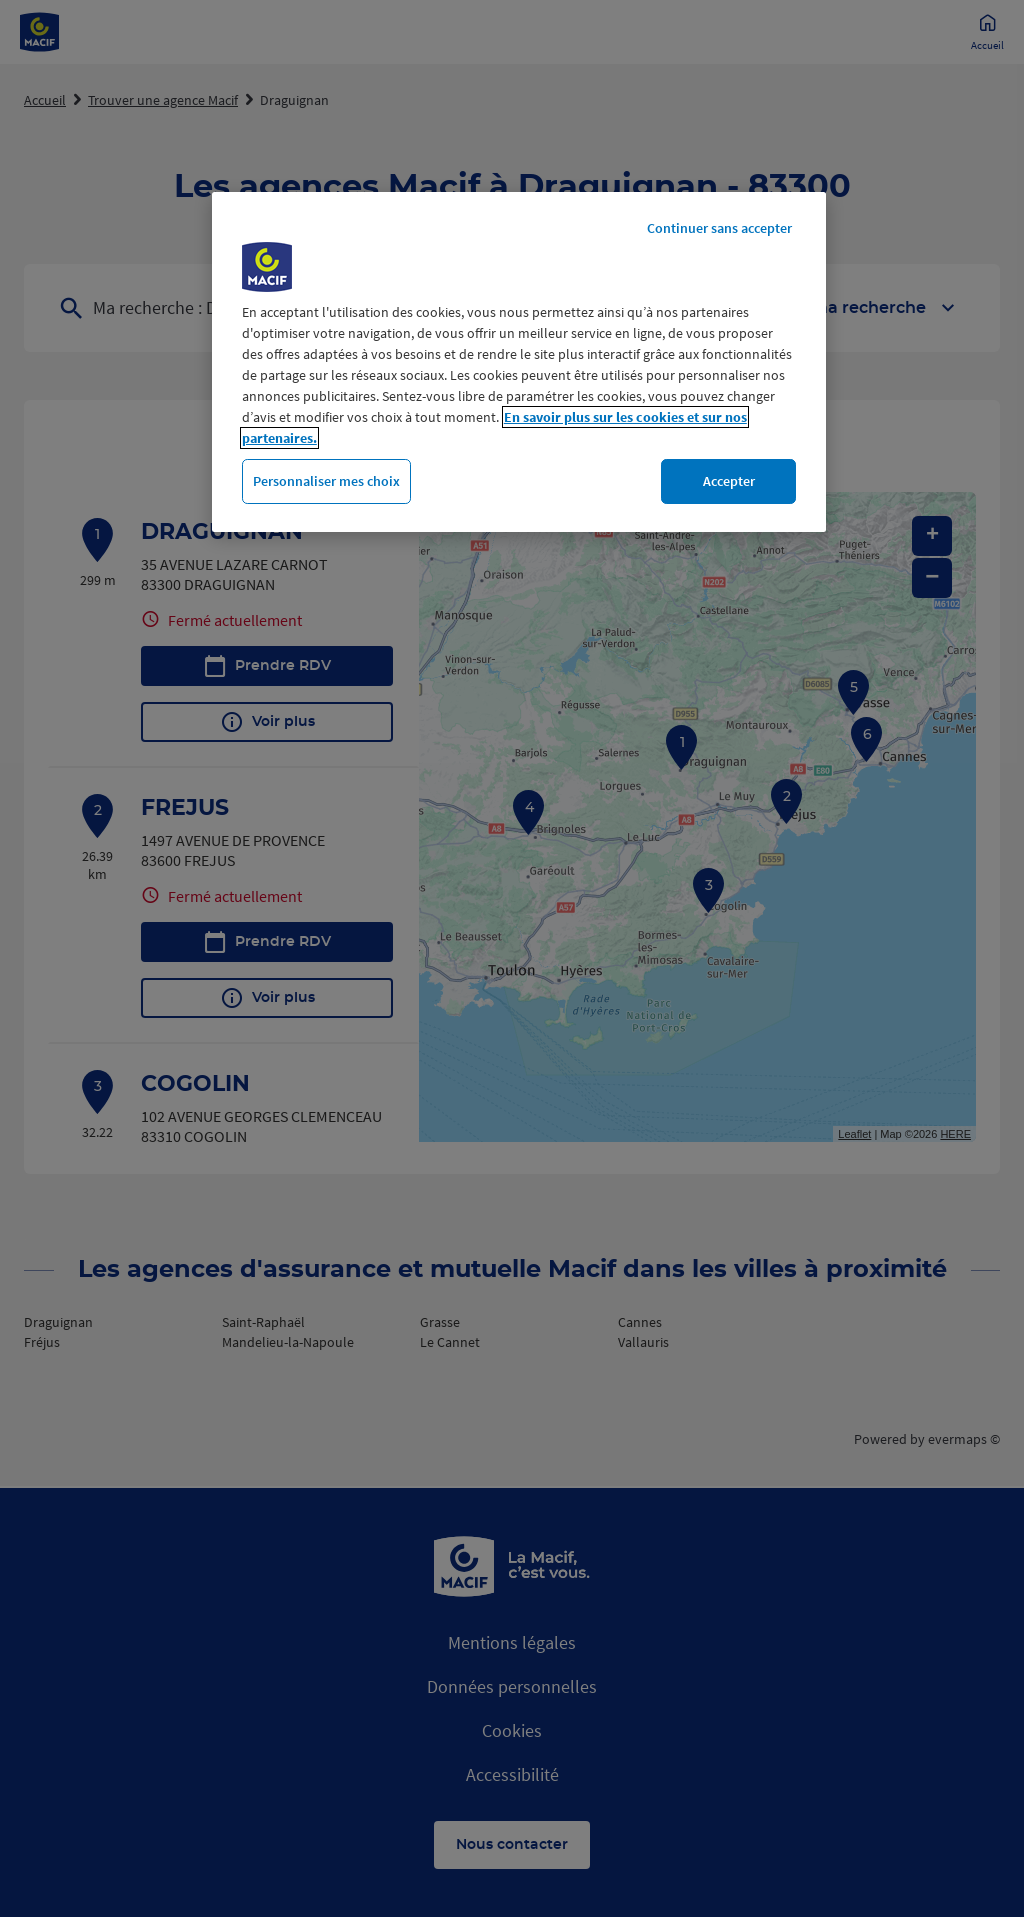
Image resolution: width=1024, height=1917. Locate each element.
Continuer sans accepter (719, 228)
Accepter (729, 481)
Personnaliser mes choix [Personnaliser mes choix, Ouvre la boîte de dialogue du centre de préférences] (326, 481)
